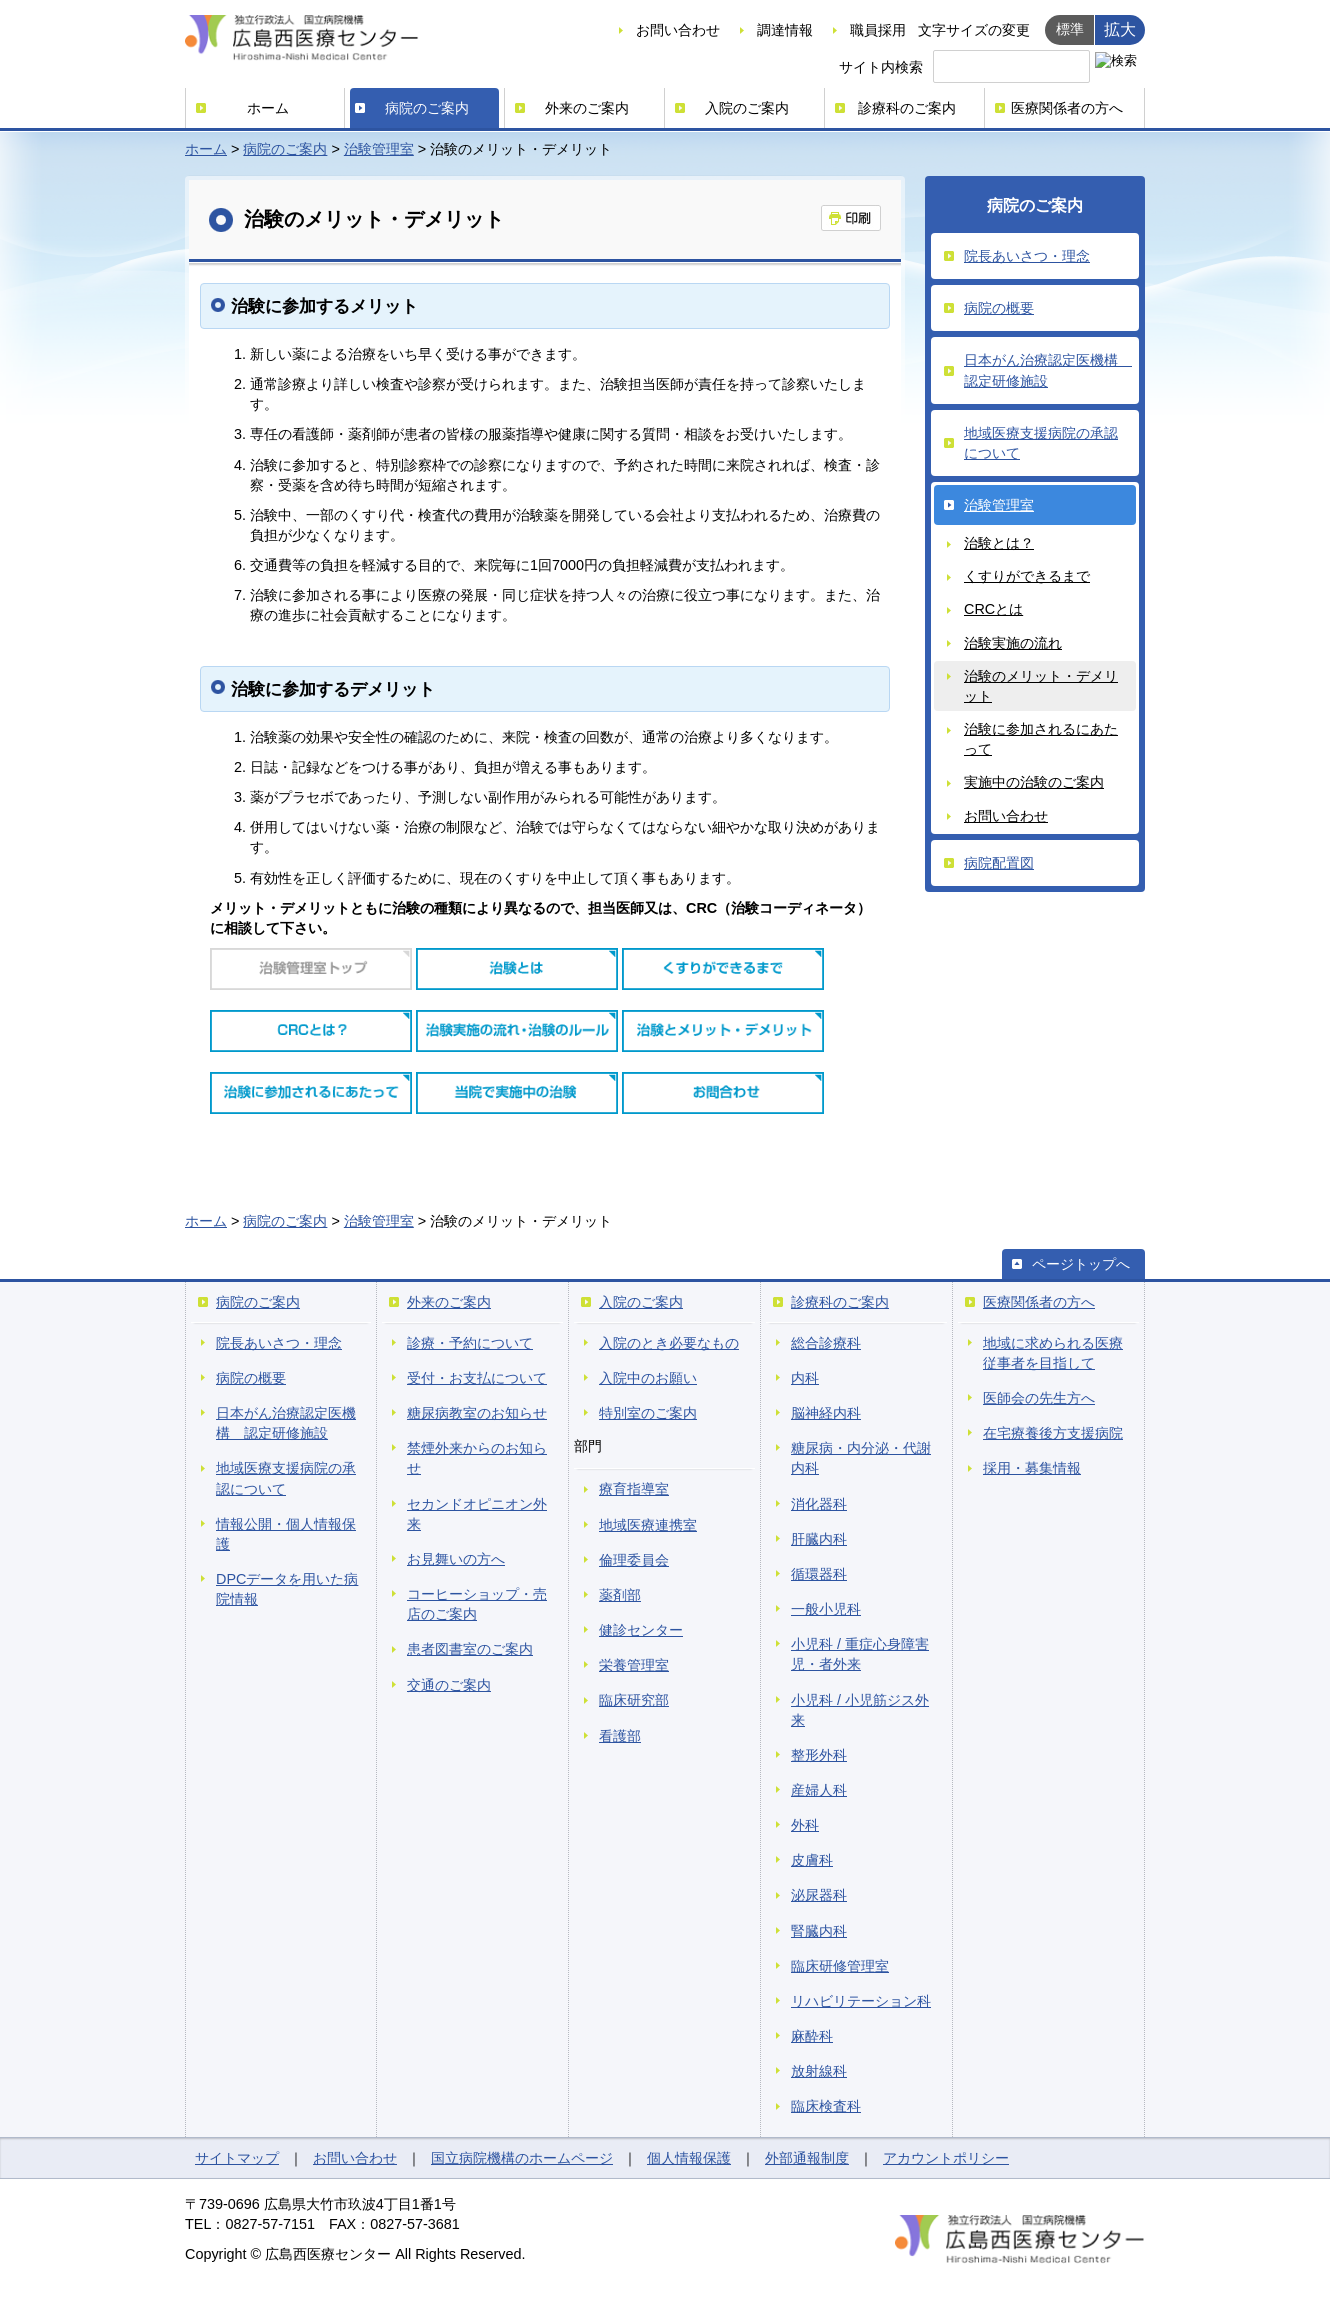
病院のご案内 (427, 108)
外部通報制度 (807, 2158)
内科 (805, 1378)
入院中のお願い (648, 1378)
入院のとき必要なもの (669, 1343)
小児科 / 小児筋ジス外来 (860, 1710)
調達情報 (785, 30)
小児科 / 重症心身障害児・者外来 (860, 1654)
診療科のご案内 (907, 108)
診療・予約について (470, 1343)
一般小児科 (826, 1609)
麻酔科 (812, 2036)
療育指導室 (634, 1489)
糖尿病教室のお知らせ (477, 1413)
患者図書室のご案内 (470, 1649)
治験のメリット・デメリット (1041, 686)
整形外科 (819, 1755)
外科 (805, 1825)
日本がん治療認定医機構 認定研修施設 (1048, 370)
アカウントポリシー (946, 2158)
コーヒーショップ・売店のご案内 (477, 1604)
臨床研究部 (634, 1700)
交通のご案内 (449, 1685)
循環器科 (819, 1574)
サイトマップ (237, 2158)
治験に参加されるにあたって (1041, 739)
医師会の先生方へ (1039, 1398)
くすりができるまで (1027, 576)
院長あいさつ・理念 (1027, 256)
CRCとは (993, 609)
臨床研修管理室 (840, 1966)
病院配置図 (999, 863)
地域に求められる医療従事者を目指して (1053, 1353)
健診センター (641, 1630)
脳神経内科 (826, 1413)
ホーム (268, 108)
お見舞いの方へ (456, 1559)
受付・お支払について (477, 1378)
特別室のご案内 (648, 1413)
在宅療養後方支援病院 (1053, 1433)
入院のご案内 (747, 108)
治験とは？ (999, 543)
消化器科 (819, 1504)
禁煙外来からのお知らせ (477, 1458)
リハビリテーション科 (861, 2001)
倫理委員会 (634, 1560)
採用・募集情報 (1032, 1468)
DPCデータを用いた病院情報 (287, 1589)
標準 (1070, 29)
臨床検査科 (826, 2106)
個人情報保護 (689, 2158)
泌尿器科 (819, 1895)
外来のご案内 (587, 108)
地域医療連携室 (648, 1525)
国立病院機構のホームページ (522, 2158)
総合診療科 (826, 1343)
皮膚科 (812, 1860)
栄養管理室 (634, 1665)
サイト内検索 (881, 67)
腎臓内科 (819, 1931)
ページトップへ (1081, 1264)
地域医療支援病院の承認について (1041, 443)
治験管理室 (379, 149)
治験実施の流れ (1013, 643)
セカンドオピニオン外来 (477, 1514)
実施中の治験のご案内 (1034, 782)
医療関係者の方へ (1067, 108)
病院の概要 (999, 308)
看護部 (620, 1736)
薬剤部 (620, 1595)
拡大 (1120, 29)
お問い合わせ (678, 30)
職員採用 (878, 30)
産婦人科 (819, 1790)
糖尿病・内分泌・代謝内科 (861, 1458)
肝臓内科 (819, 1539)
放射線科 (819, 2071)
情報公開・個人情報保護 (286, 1534)
